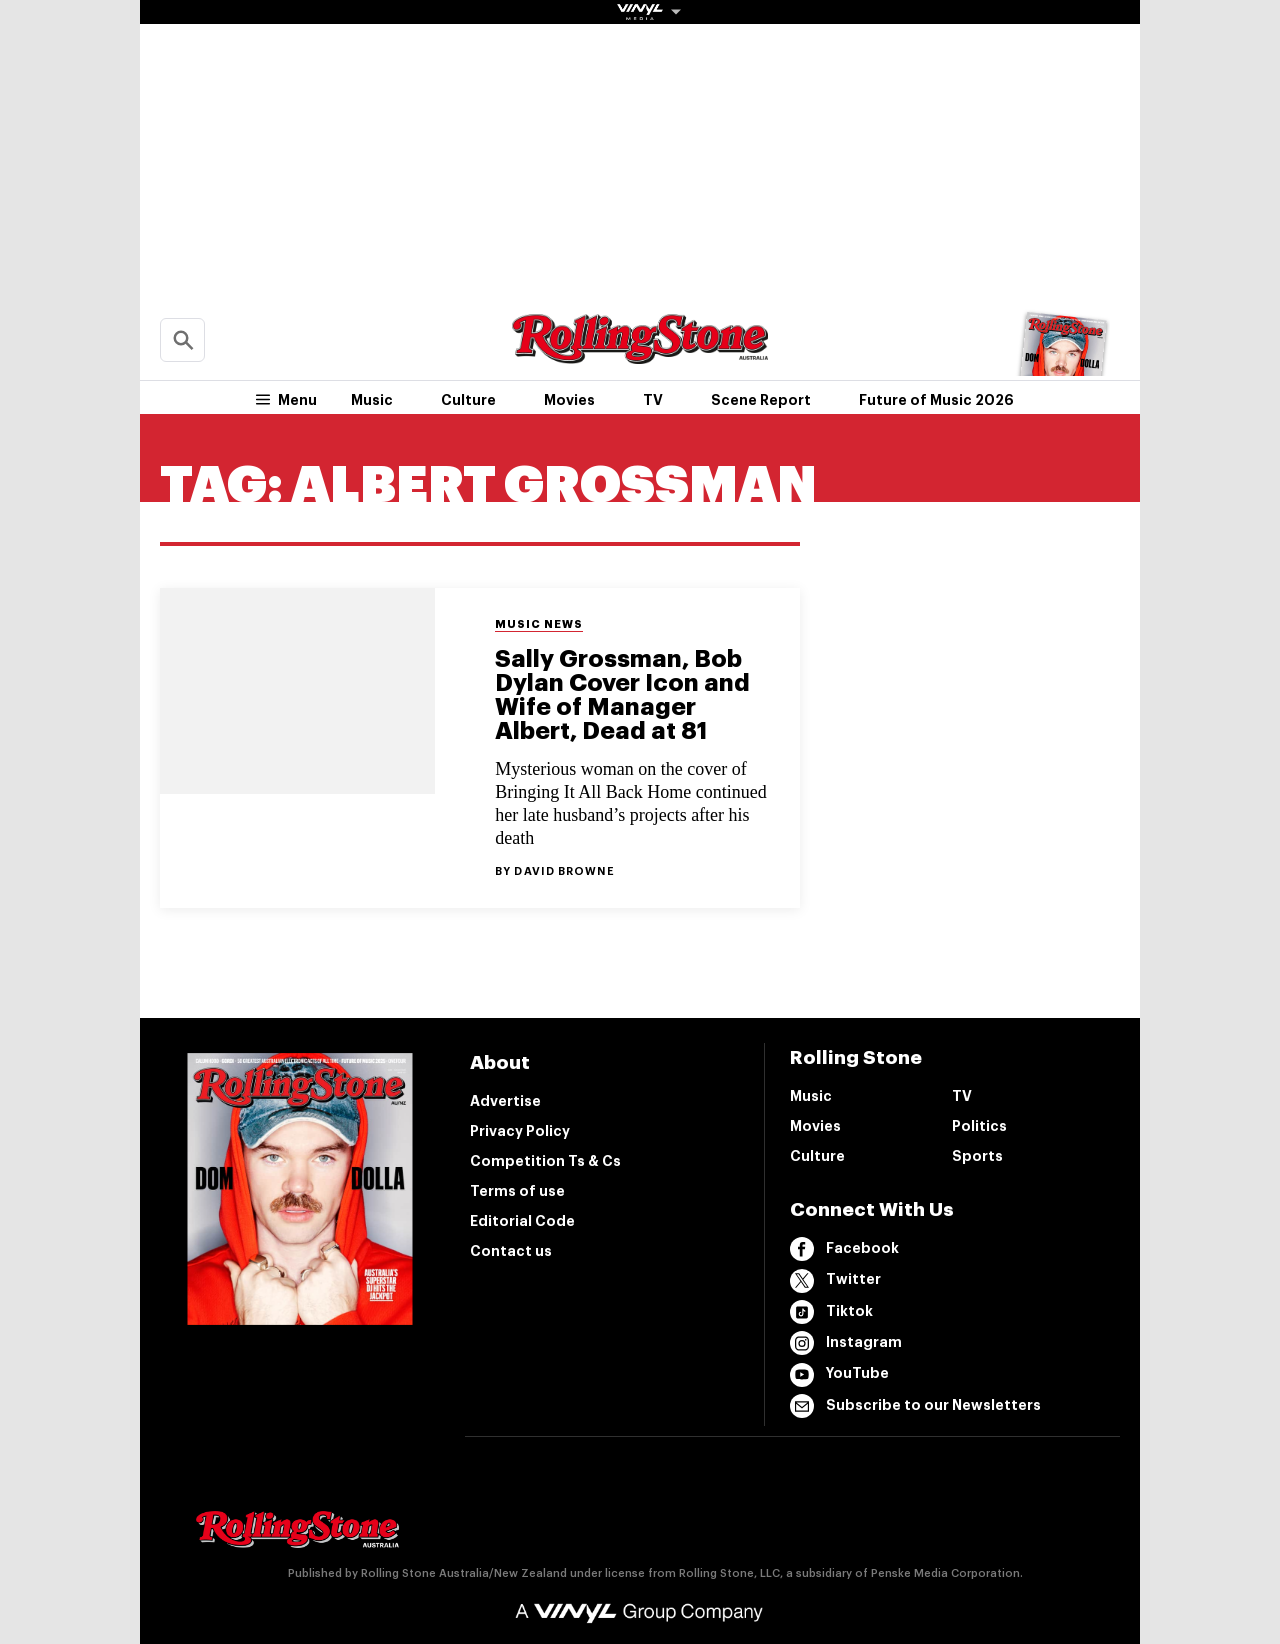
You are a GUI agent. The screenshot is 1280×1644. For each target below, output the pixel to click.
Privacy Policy (520, 1131)
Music (372, 400)
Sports (977, 1156)
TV (653, 400)
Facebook (844, 1249)
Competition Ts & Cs (545, 1161)
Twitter (835, 1281)
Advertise (505, 1101)
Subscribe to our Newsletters (915, 1406)
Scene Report (761, 400)
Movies (569, 400)
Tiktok (831, 1312)
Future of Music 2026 (936, 400)
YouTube (839, 1375)
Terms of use (517, 1191)
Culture (468, 400)
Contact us (511, 1251)
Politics (979, 1126)
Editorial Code (522, 1221)
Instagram (846, 1343)
